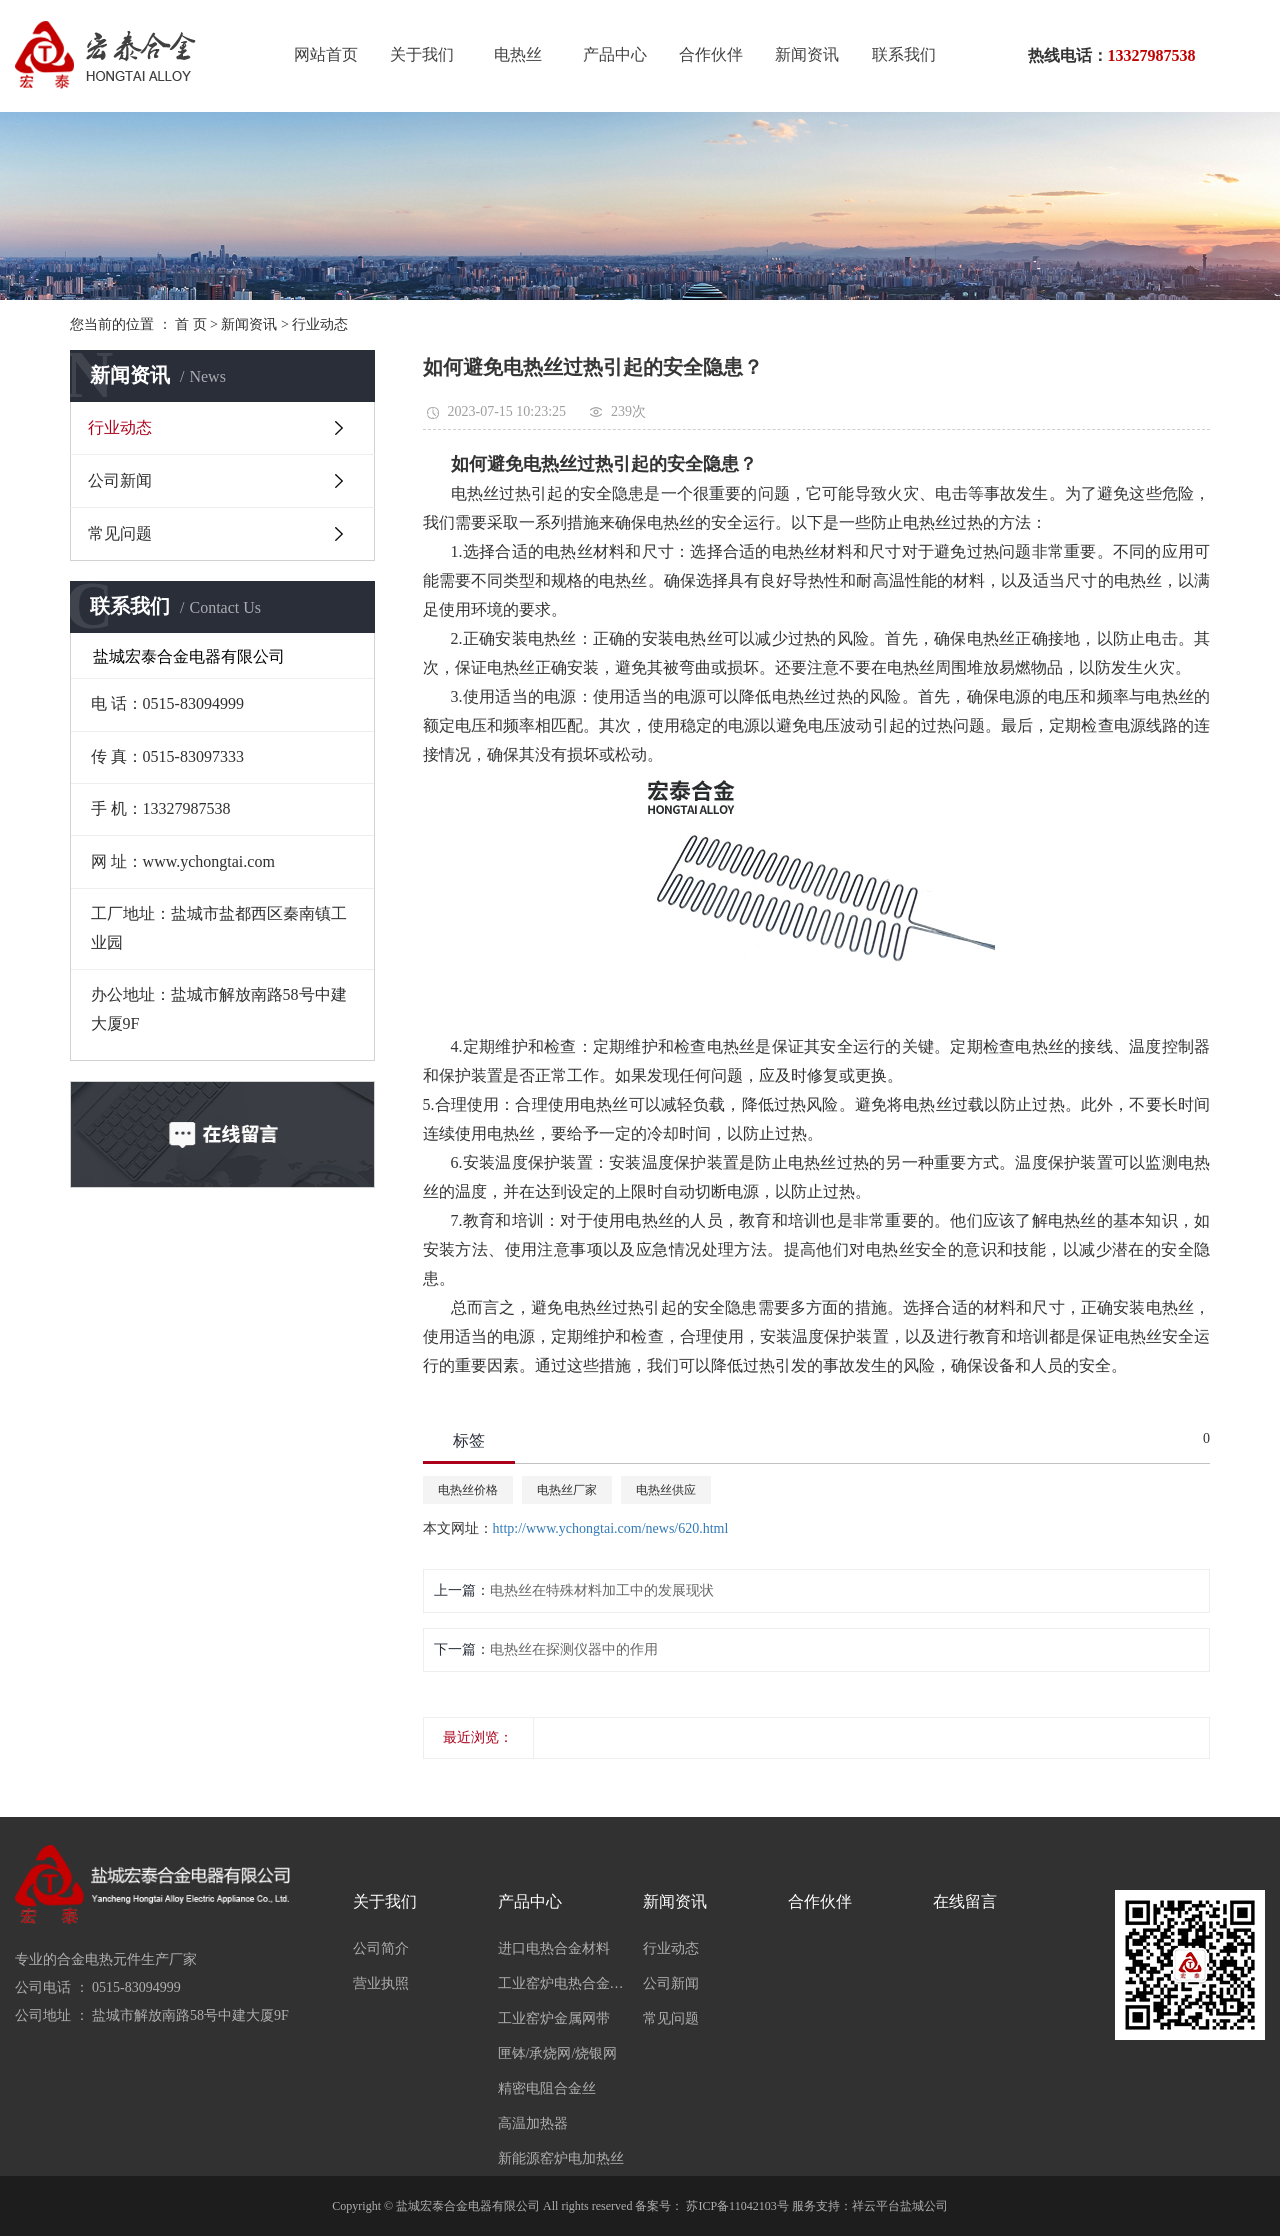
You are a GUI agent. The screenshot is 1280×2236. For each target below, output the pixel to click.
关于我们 (422, 54)
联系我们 (904, 54)
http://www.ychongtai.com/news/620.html (611, 1528)
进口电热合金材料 (554, 1948)
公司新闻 (120, 480)
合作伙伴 (711, 54)
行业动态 (320, 324)
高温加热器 (533, 2123)
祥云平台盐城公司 (900, 2206)
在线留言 (965, 1901)
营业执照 (381, 1983)
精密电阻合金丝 (547, 2088)
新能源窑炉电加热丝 (561, 2158)
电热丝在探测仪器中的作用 (574, 1649)
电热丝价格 (468, 1490)
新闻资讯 (807, 54)
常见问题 (120, 533)
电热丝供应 (666, 1490)
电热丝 (518, 54)
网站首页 (326, 54)
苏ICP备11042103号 (737, 2206)
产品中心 (615, 54)
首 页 (191, 324)
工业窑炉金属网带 (554, 2018)
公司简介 (381, 1948)
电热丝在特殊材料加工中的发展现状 (602, 1590)
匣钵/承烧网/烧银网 (558, 2053)
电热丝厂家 (567, 1490)
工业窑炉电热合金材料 (565, 1983)
